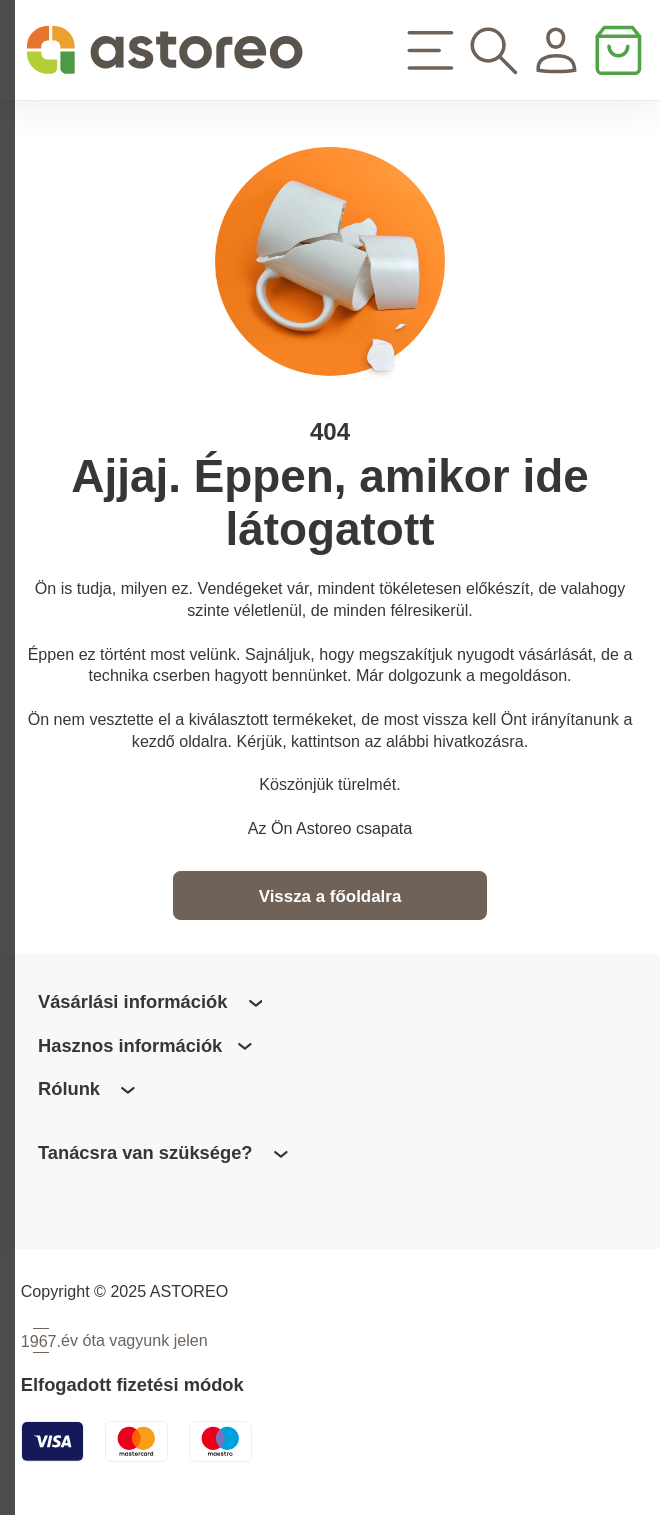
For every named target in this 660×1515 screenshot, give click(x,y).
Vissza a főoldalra (330, 900)
